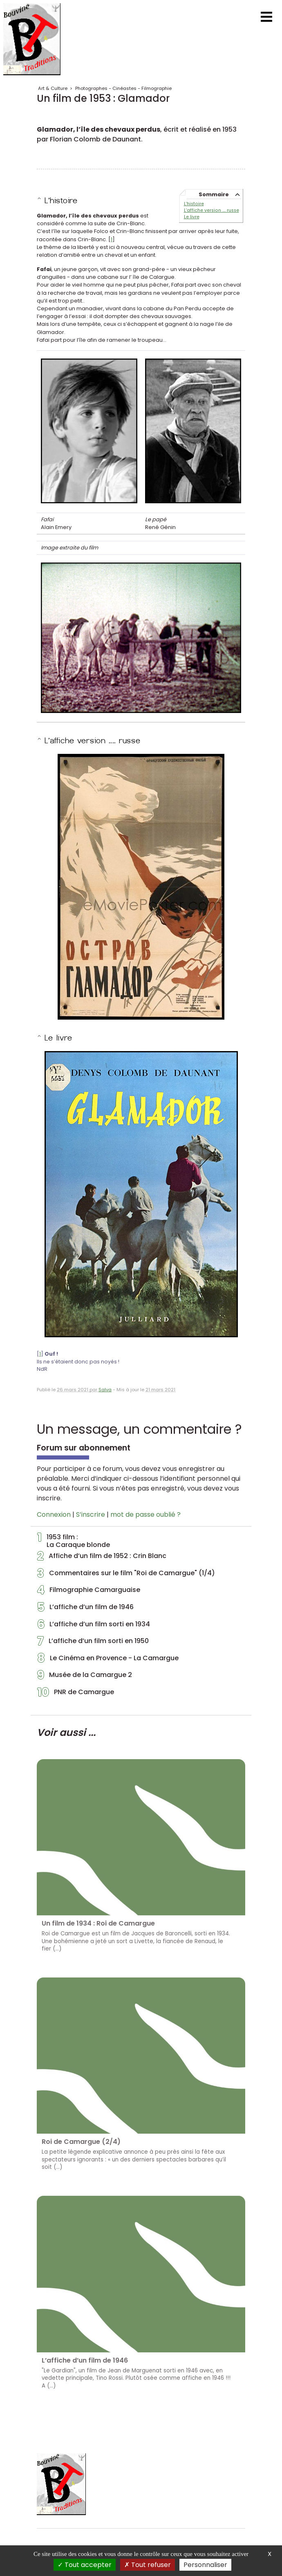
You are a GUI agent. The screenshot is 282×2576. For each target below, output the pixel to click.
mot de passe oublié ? (145, 1514)
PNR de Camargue (75, 1694)
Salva (105, 1389)
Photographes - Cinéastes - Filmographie (123, 88)
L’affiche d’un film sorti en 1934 (93, 1626)
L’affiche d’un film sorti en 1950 (93, 1643)
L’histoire (194, 204)
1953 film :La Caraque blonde (73, 1541)
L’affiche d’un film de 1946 (85, 1609)
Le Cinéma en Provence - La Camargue (108, 1660)
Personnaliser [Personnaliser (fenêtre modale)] (205, 2564)
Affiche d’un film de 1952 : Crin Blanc (101, 1558)
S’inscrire (90, 1514)
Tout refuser (147, 2564)
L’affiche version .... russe (211, 210)
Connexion (54, 1514)
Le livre (191, 217)
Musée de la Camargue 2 (84, 1677)
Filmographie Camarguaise (88, 1592)
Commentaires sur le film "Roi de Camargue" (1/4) (126, 1575)
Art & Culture (52, 88)
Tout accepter (85, 2564)
